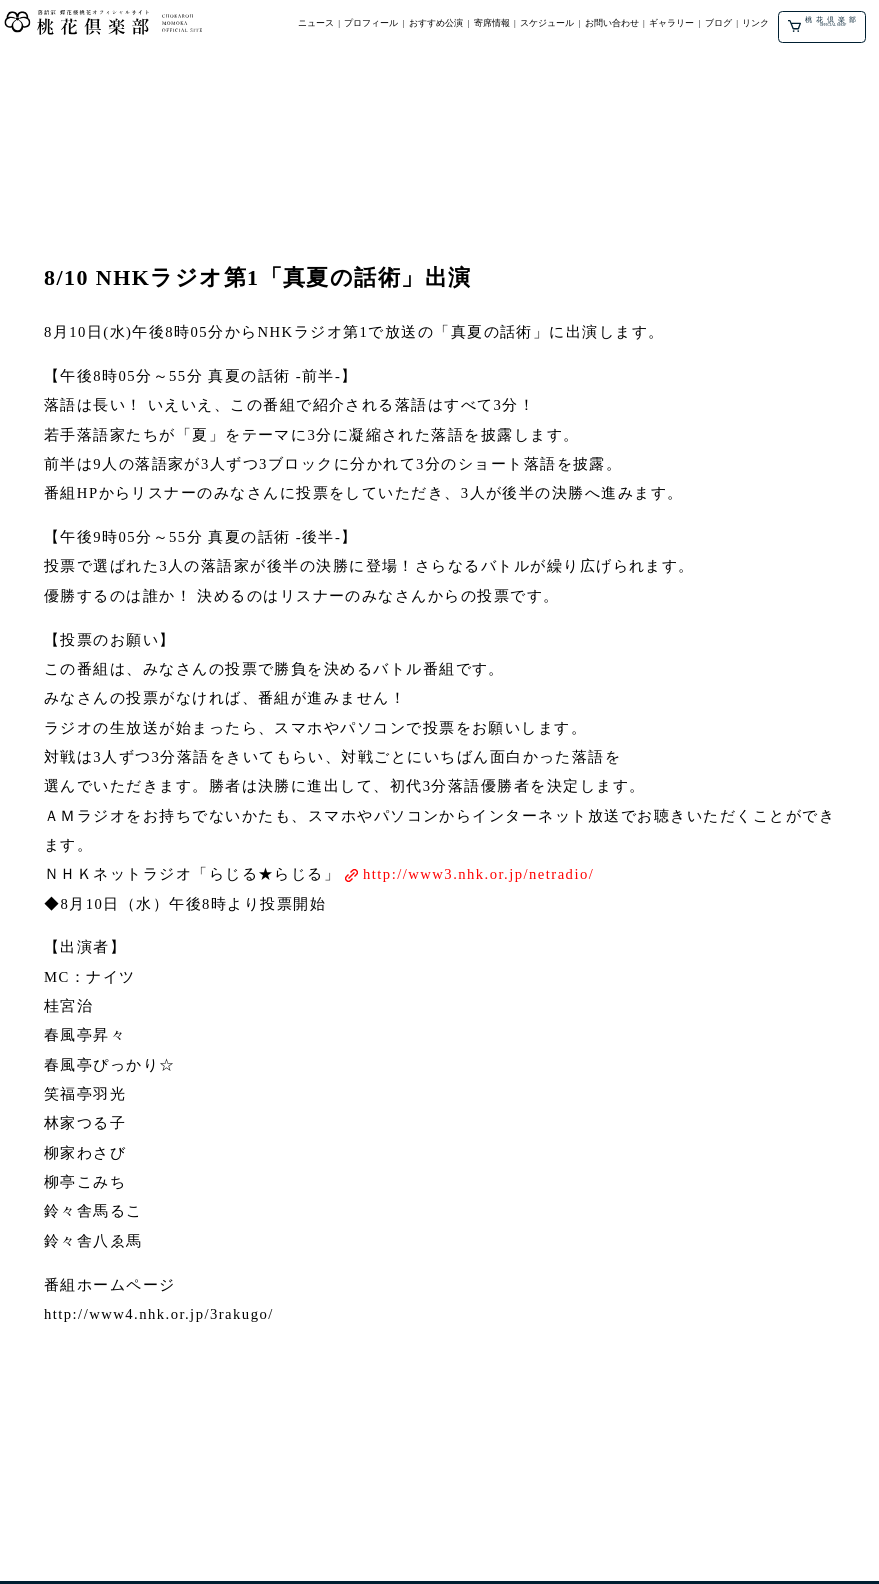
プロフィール (371, 23)
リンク (755, 23)
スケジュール (547, 23)
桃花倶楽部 (824, 23)
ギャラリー (671, 23)
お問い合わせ (612, 23)
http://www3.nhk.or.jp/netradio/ (478, 874)
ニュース (316, 23)
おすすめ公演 (436, 23)
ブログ (718, 23)
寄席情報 (492, 23)
